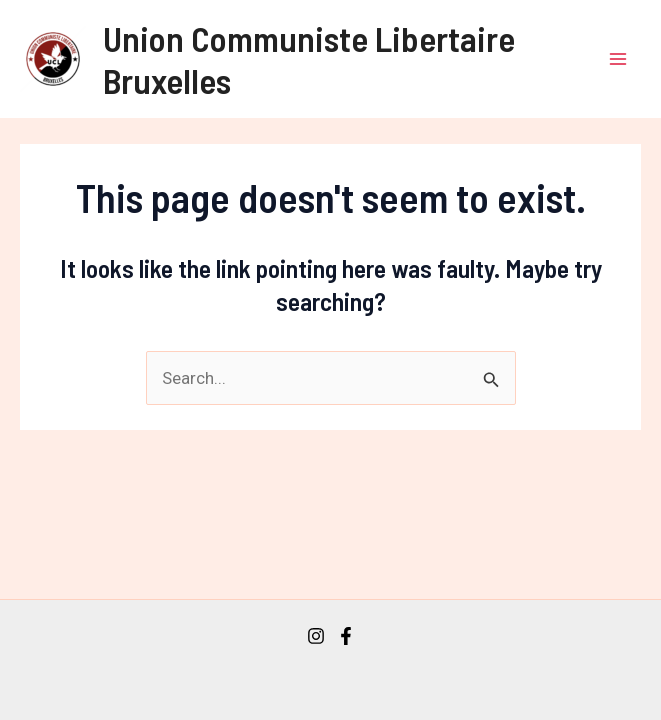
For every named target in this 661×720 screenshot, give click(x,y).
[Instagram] (316, 636)
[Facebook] (346, 636)
